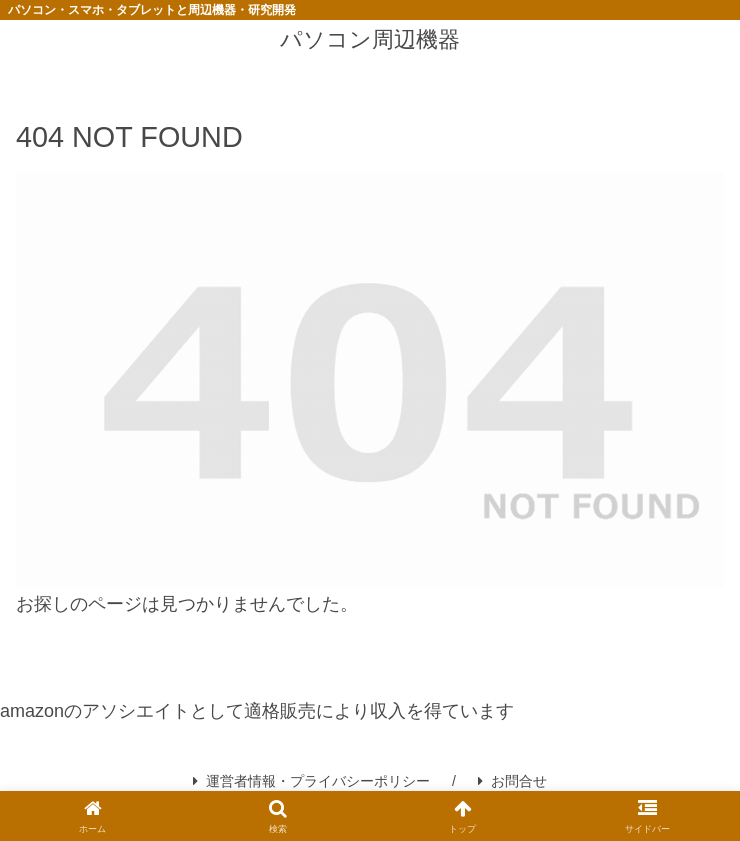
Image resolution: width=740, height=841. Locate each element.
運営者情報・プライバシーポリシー (311, 781)
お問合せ (512, 781)
